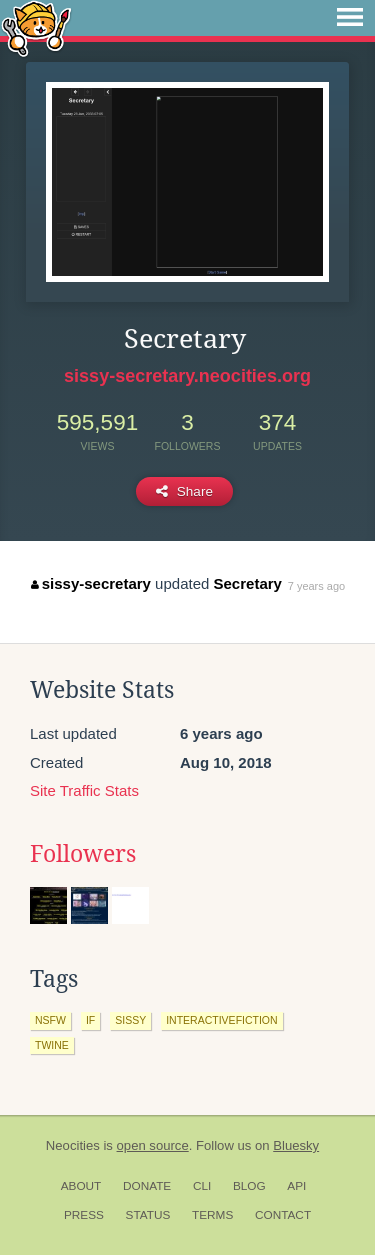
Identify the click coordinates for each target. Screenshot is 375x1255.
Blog (249, 1186)
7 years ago (316, 586)
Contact (283, 1215)
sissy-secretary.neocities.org (187, 376)
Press (84, 1215)
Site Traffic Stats (84, 790)
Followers (83, 854)
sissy (130, 1020)
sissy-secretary (91, 583)
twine (52, 1045)
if (90, 1020)
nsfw (50, 1020)
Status (148, 1215)
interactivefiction (221, 1020)
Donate (147, 1186)
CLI (202, 1186)
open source (153, 1145)
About (81, 1186)
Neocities (73, 1145)
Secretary (248, 583)
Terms (212, 1215)
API (296, 1186)
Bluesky (296, 1145)
